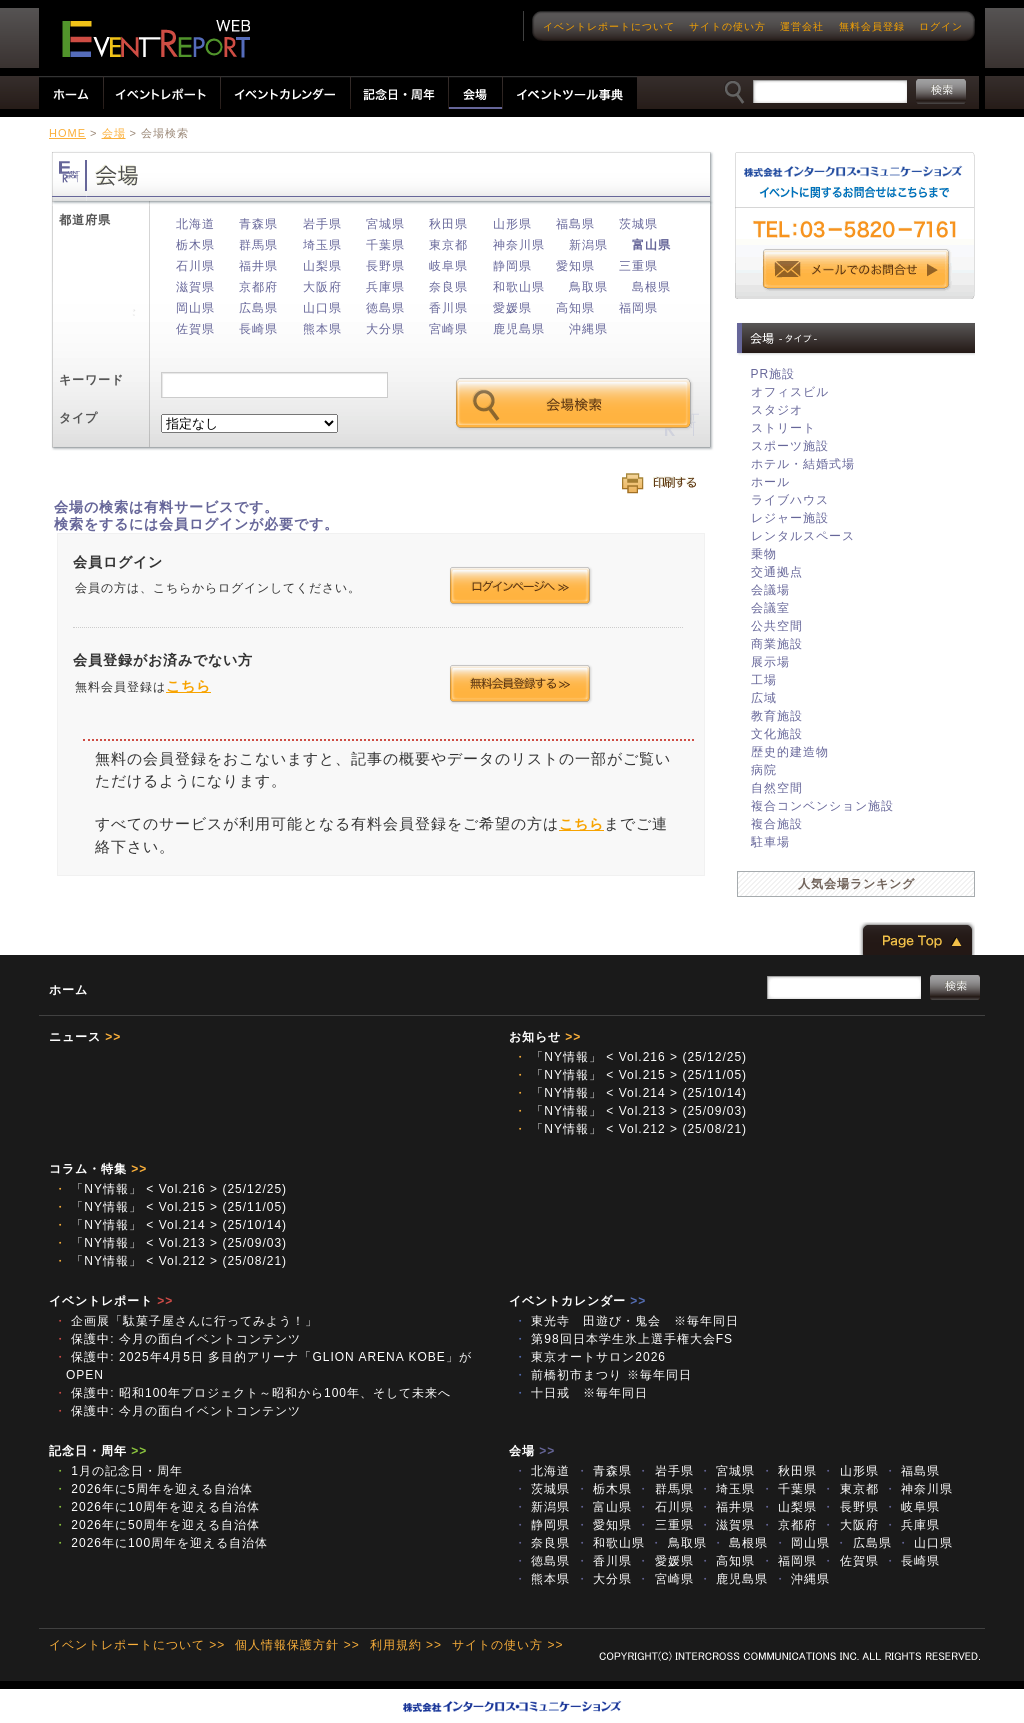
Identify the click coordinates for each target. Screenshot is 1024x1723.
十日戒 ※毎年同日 (581, 1393)
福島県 (575, 224)
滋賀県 (195, 287)
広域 (764, 698)
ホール (770, 482)
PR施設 (773, 374)
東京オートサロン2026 (590, 1357)
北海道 (195, 224)
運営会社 (802, 26)
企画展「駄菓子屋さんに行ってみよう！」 (186, 1321)
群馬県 (258, 245)
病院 (764, 770)
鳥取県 (588, 287)
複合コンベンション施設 (822, 806)
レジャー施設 (790, 518)
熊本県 (322, 329)
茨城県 (638, 224)
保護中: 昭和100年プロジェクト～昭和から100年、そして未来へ (252, 1393)
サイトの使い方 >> (507, 1645)
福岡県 (638, 308)
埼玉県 (322, 245)
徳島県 (385, 308)
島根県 (651, 287)
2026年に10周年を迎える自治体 (157, 1507)
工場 (764, 680)
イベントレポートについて (609, 26)
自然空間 (777, 788)
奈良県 (448, 287)
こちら (188, 686)
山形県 (512, 224)
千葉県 (385, 245)
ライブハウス (790, 500)
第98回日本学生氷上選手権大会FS (623, 1339)
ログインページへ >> (520, 586)
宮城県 (385, 224)
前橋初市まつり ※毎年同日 (603, 1375)
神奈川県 (519, 245)
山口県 (322, 308)
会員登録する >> (520, 684)
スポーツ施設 (790, 446)
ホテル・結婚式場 (803, 464)
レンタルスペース (803, 536)
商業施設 (777, 644)
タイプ (78, 418)
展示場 (770, 662)
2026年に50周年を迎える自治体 (157, 1525)
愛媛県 (512, 308)
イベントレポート (111, 1301)
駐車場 (770, 842)
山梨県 (322, 266)
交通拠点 (777, 572)
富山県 (651, 245)
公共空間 (777, 626)
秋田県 (448, 224)
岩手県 (322, 224)
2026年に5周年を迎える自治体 (153, 1489)
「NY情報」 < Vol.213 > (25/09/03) (630, 1111)
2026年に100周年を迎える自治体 (161, 1543)
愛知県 (575, 266)
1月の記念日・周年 (118, 1471)
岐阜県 (448, 266)
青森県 (258, 224)
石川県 (195, 266)
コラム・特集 (98, 1169)
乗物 (764, 554)
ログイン (941, 26)
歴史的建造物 (790, 752)
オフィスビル (790, 392)
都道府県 (85, 220)
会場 (114, 133)
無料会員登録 (872, 26)
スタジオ (777, 410)
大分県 (385, 329)
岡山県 (195, 308)
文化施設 (777, 734)
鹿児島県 (519, 329)
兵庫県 (385, 287)
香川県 (448, 308)
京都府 (258, 287)
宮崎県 (448, 329)
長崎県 (258, 329)
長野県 (385, 266)
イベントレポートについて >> (137, 1645)
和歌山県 (519, 287)
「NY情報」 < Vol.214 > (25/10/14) (630, 1093)
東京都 (448, 245)
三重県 (638, 266)
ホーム (68, 990)
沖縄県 (588, 329)
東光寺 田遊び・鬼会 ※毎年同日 (626, 1321)
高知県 (575, 308)
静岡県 (512, 266)
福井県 (258, 266)
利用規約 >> (406, 1645)
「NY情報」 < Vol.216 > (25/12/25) (630, 1057)
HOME (67, 133)
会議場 (770, 590)
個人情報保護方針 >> (297, 1645)
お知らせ (545, 1037)
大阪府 (322, 287)
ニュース (85, 1037)
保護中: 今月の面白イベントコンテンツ (177, 1339)
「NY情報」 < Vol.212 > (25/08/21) (630, 1129)
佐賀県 (195, 329)
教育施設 (777, 716)
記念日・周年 (98, 1451)
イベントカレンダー (577, 1301)
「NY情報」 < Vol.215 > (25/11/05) (630, 1075)
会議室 (770, 608)
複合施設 (777, 824)
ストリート (783, 428)
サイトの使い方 (727, 26)
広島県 (258, 308)
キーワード (91, 380)
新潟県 (588, 245)
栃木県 (195, 245)
